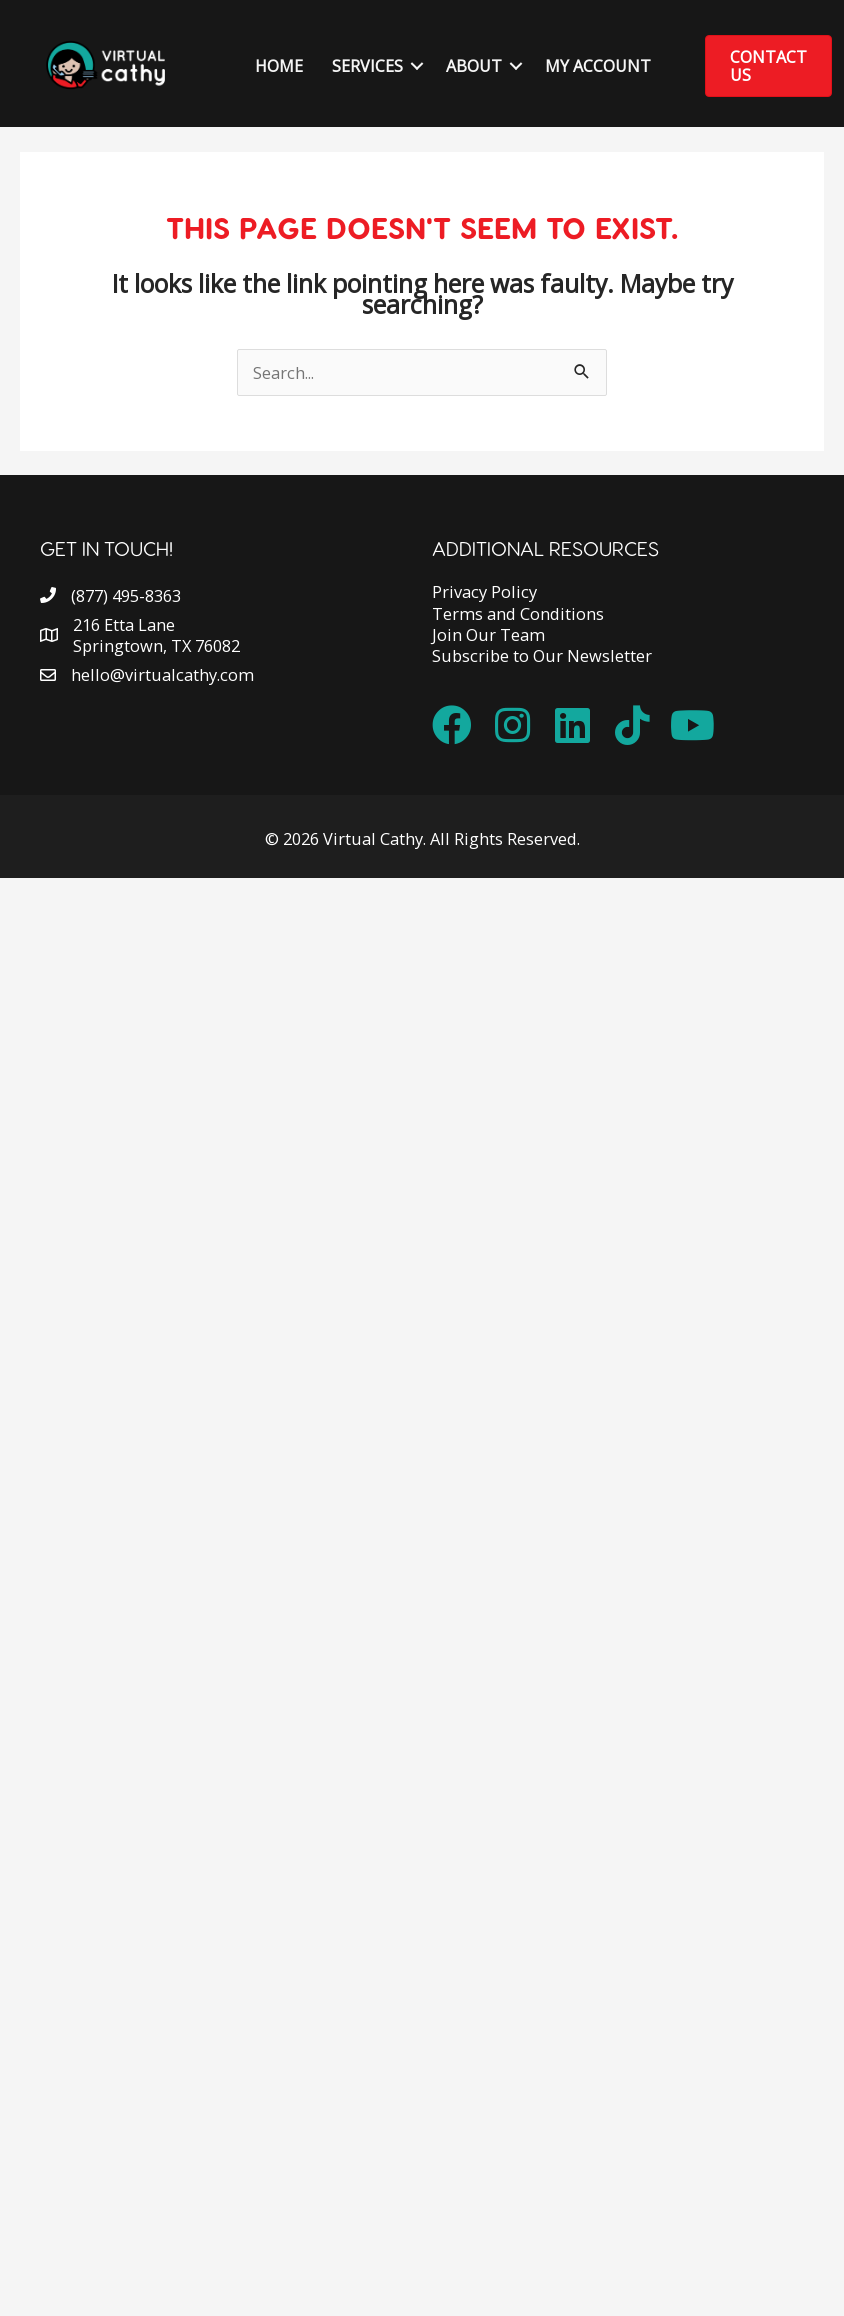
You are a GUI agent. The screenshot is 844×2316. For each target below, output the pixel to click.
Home (279, 66)
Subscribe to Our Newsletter (542, 655)
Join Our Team (488, 634)
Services (367, 66)
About (474, 66)
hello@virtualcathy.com (162, 674)
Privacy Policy (484, 591)
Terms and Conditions (518, 613)
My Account (598, 66)
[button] (417, 66)
